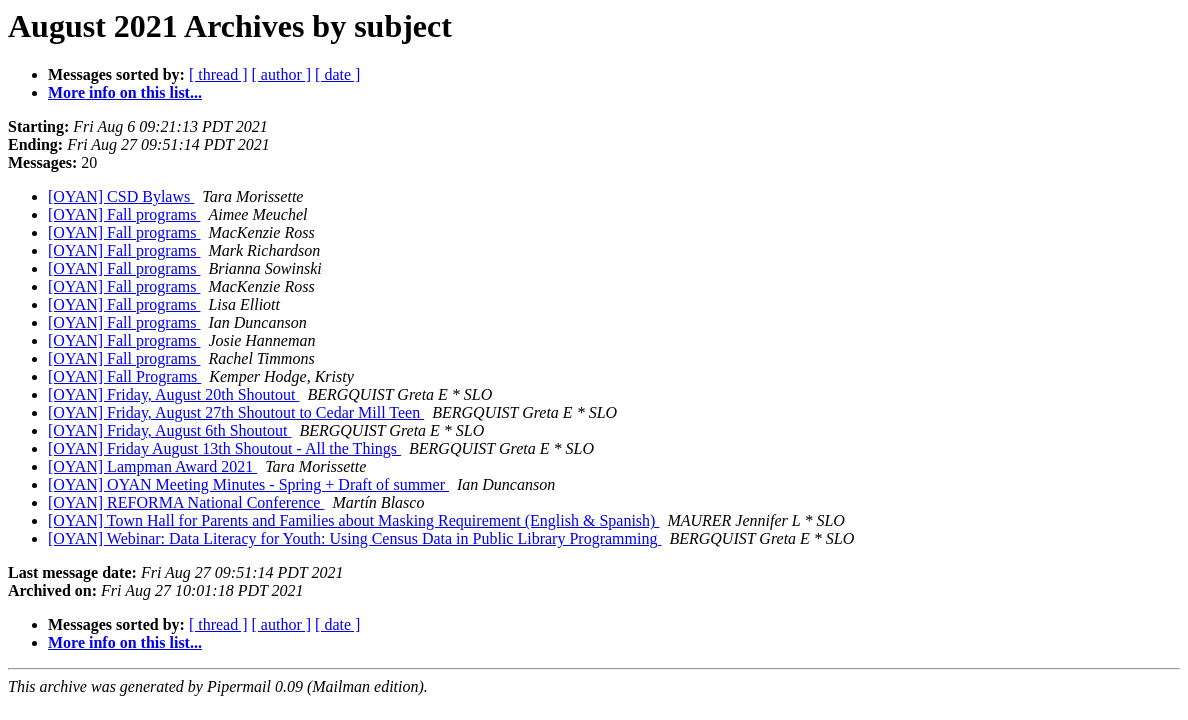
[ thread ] (218, 74)
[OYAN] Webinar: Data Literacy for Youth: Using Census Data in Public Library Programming (354, 538)
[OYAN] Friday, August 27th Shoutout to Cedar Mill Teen (236, 412)
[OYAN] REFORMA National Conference (186, 502)
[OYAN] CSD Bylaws (121, 196)
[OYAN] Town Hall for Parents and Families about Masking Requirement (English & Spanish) (353, 520)
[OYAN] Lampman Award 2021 (152, 466)
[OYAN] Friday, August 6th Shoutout (169, 430)
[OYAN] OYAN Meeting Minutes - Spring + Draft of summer (248, 484)
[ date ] (337, 74)
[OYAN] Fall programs (124, 214)
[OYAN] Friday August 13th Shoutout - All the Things (224, 448)
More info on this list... (125, 92)
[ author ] (282, 74)
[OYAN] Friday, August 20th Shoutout (173, 394)
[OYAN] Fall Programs (124, 376)
